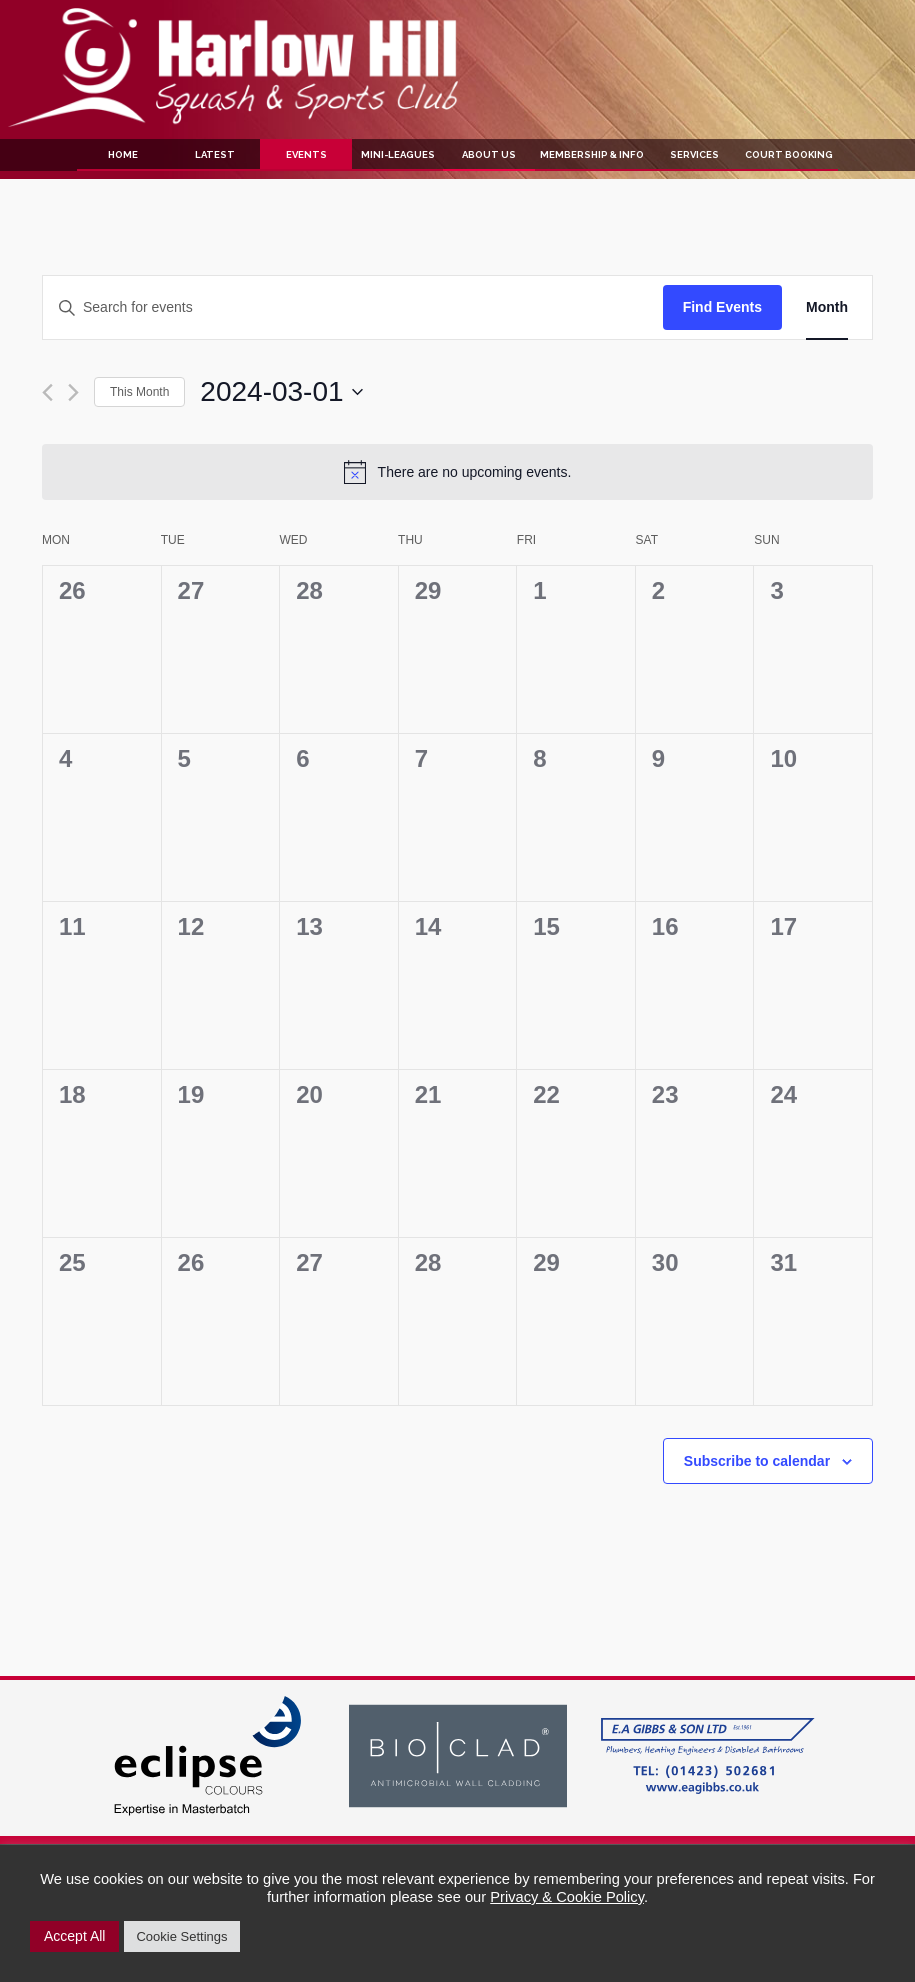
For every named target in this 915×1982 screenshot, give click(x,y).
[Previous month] (47, 392)
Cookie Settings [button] (181, 1936)
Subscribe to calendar (757, 1461)
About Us (489, 154)
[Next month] (73, 392)
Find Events (722, 307)
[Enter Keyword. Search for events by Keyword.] (353, 307)
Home (123, 154)
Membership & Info (592, 154)
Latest (215, 154)
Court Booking (789, 154)
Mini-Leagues (398, 154)
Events (306, 154)
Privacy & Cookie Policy (567, 1897)
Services (694, 154)
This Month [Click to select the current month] (139, 392)
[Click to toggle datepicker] (281, 392)
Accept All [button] (74, 1936)
